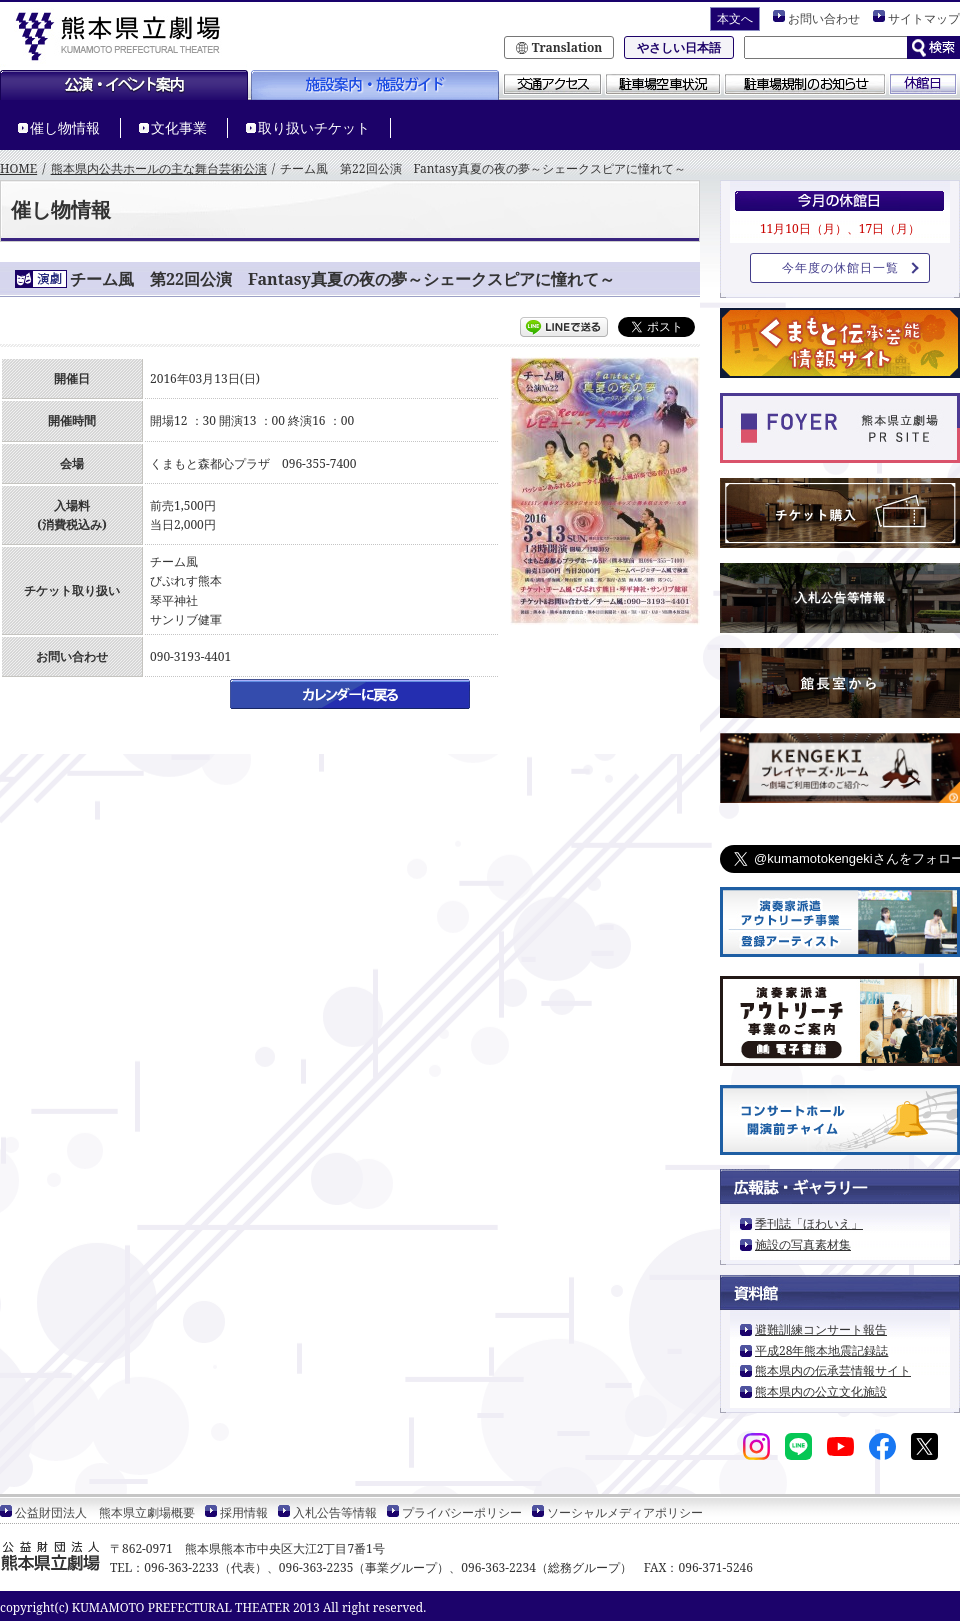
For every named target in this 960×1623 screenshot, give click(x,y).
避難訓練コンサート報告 (821, 1329)
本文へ (735, 18)
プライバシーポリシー (462, 1512)
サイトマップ (924, 18)
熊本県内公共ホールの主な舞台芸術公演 (159, 168)
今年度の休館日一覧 (840, 267)
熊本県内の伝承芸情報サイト (833, 1370)
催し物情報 (65, 127)
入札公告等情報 (840, 597)
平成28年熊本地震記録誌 (821, 1350)
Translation (567, 47)
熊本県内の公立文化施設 (821, 1391)
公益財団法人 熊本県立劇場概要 (105, 1512)
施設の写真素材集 (803, 1244)
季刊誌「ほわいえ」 (809, 1223)
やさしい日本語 (679, 47)
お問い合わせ (824, 18)
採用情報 (244, 1512)
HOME (18, 168)
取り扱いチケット (314, 127)
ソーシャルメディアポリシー (625, 1512)
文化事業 (179, 127)
